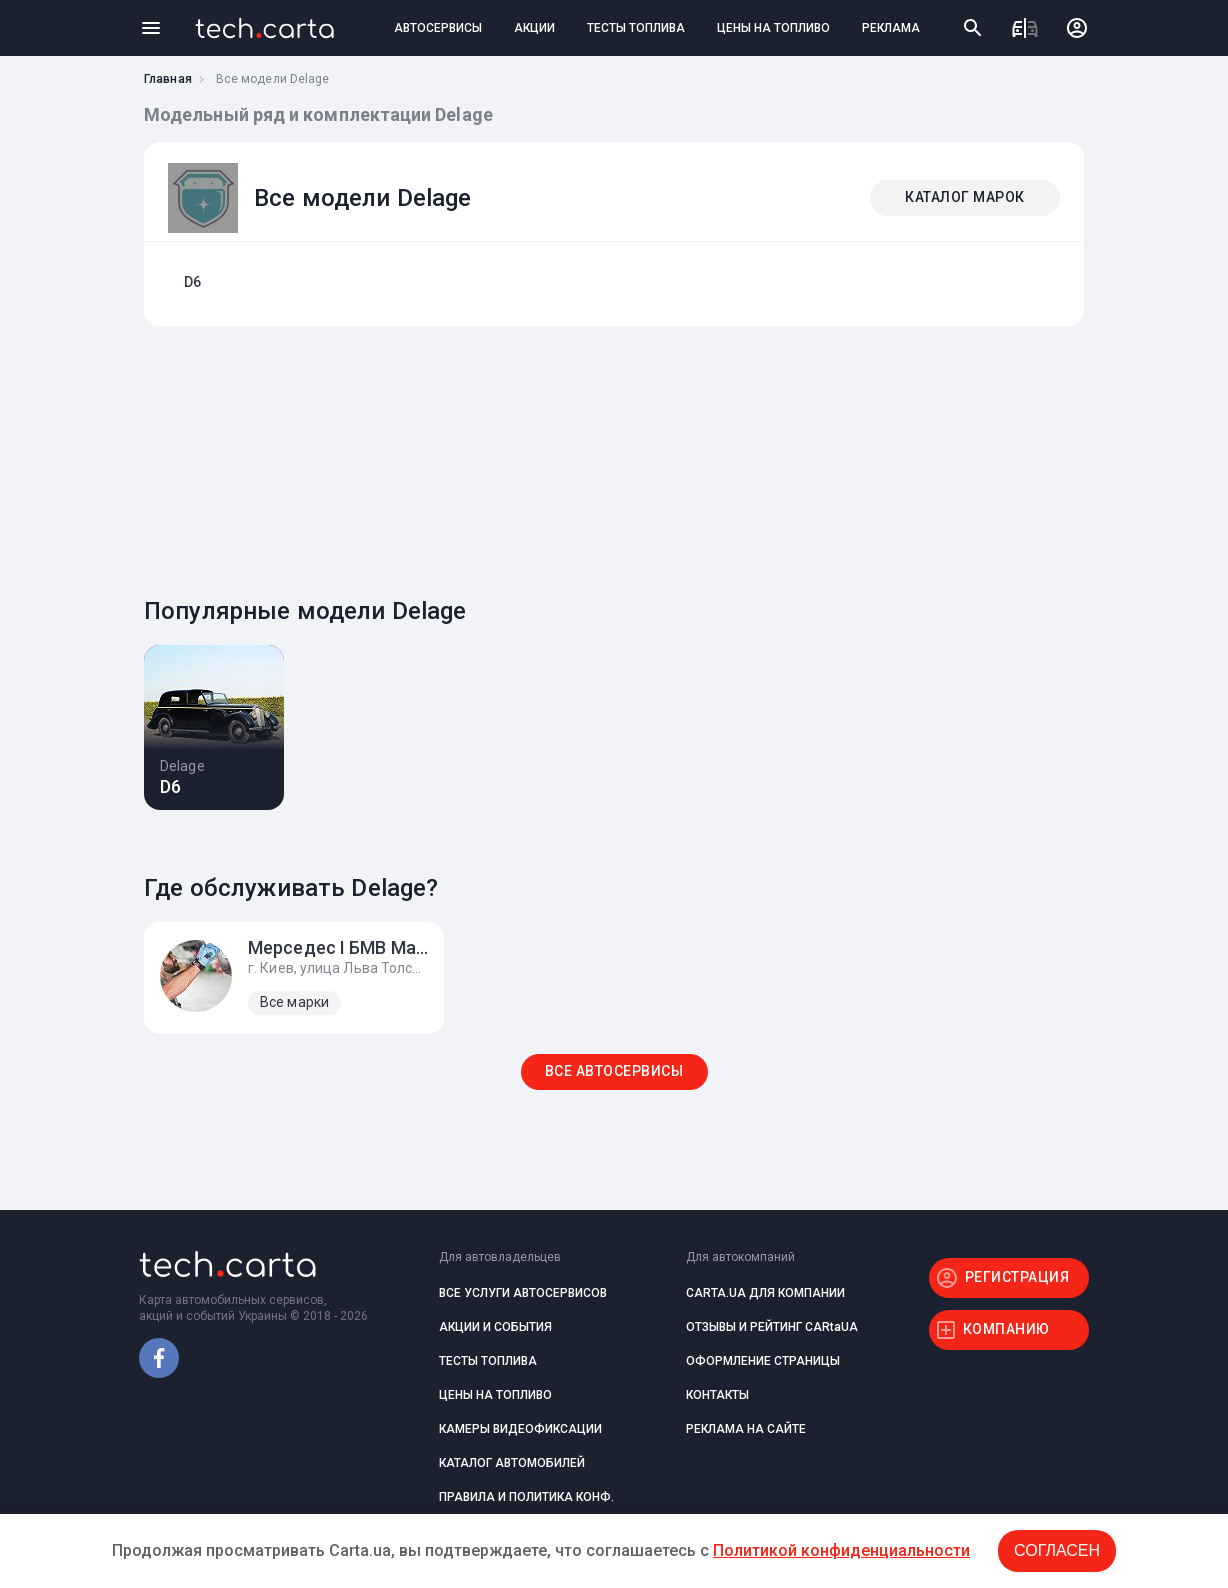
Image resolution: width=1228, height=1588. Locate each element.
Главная (168, 79)
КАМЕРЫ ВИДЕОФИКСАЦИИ (520, 1429)
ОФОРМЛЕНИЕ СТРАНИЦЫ (763, 1361)
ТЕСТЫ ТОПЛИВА (636, 28)
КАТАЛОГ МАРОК (965, 197)
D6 (192, 282)
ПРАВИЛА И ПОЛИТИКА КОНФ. (526, 1497)
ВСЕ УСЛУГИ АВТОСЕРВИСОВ (523, 1293)
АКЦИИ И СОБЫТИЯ (495, 1327)
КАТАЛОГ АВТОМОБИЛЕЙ (512, 1463)
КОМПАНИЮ (1006, 1329)
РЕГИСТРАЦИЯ (1017, 1277)
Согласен (1057, 1550)
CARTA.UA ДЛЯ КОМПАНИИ (765, 1293)
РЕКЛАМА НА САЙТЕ (746, 1429)
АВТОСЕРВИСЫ (438, 28)
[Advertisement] (609, 456)
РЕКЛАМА (891, 28)
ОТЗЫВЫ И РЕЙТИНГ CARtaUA (772, 1327)
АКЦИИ (534, 28)
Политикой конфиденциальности (841, 1550)
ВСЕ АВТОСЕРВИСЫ (614, 1071)
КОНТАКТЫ (717, 1395)
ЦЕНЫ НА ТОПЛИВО (773, 28)
